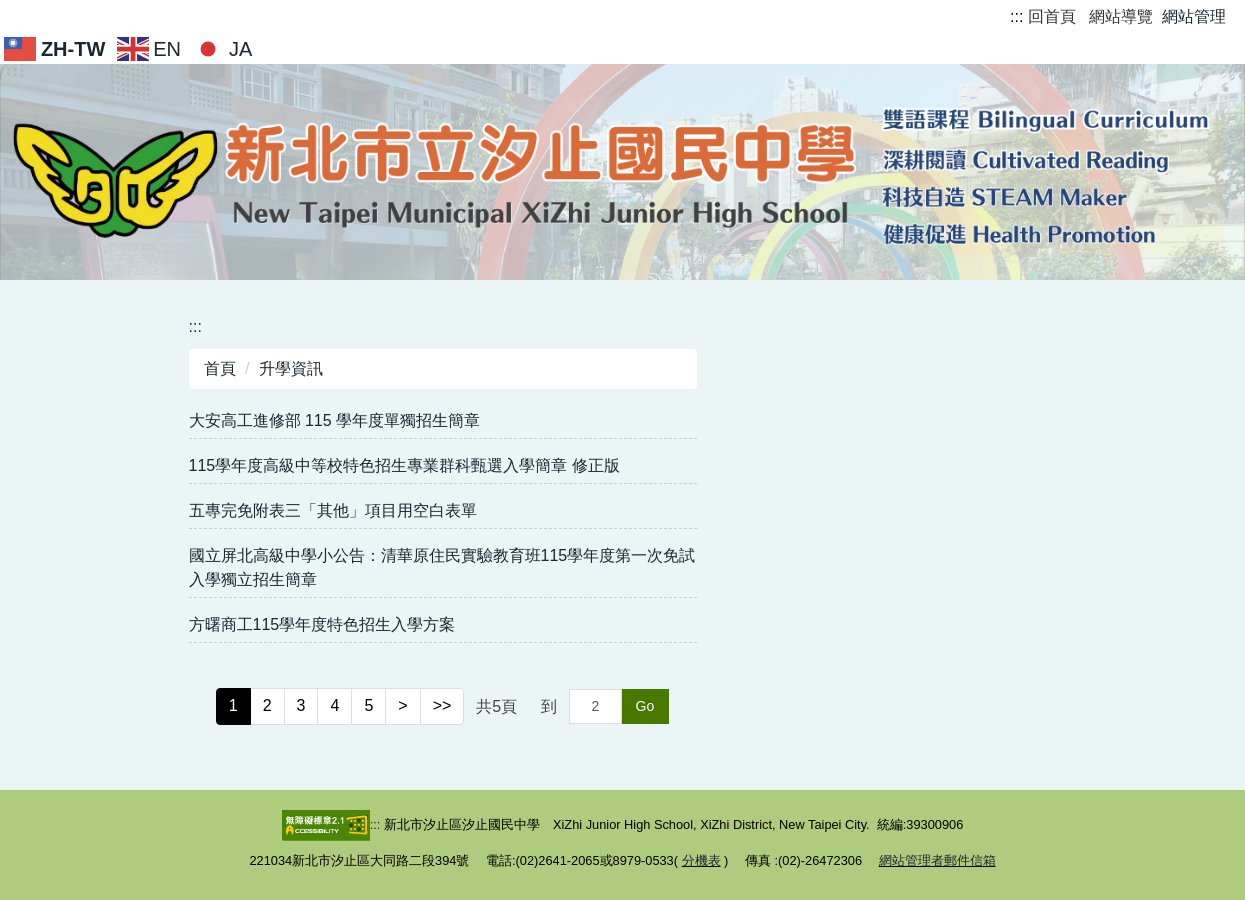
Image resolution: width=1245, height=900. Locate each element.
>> (442, 705)
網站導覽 (1121, 16)
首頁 (220, 368)
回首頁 (1052, 16)
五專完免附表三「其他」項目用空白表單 (333, 510)
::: (1016, 16)
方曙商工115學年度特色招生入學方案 (322, 624)
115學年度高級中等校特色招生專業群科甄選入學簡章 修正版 (404, 465)
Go (645, 706)
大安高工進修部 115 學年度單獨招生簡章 (335, 420)
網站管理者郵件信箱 (937, 860)
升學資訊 (291, 368)
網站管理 (1194, 16)
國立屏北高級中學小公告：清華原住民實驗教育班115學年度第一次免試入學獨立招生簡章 (442, 567)
